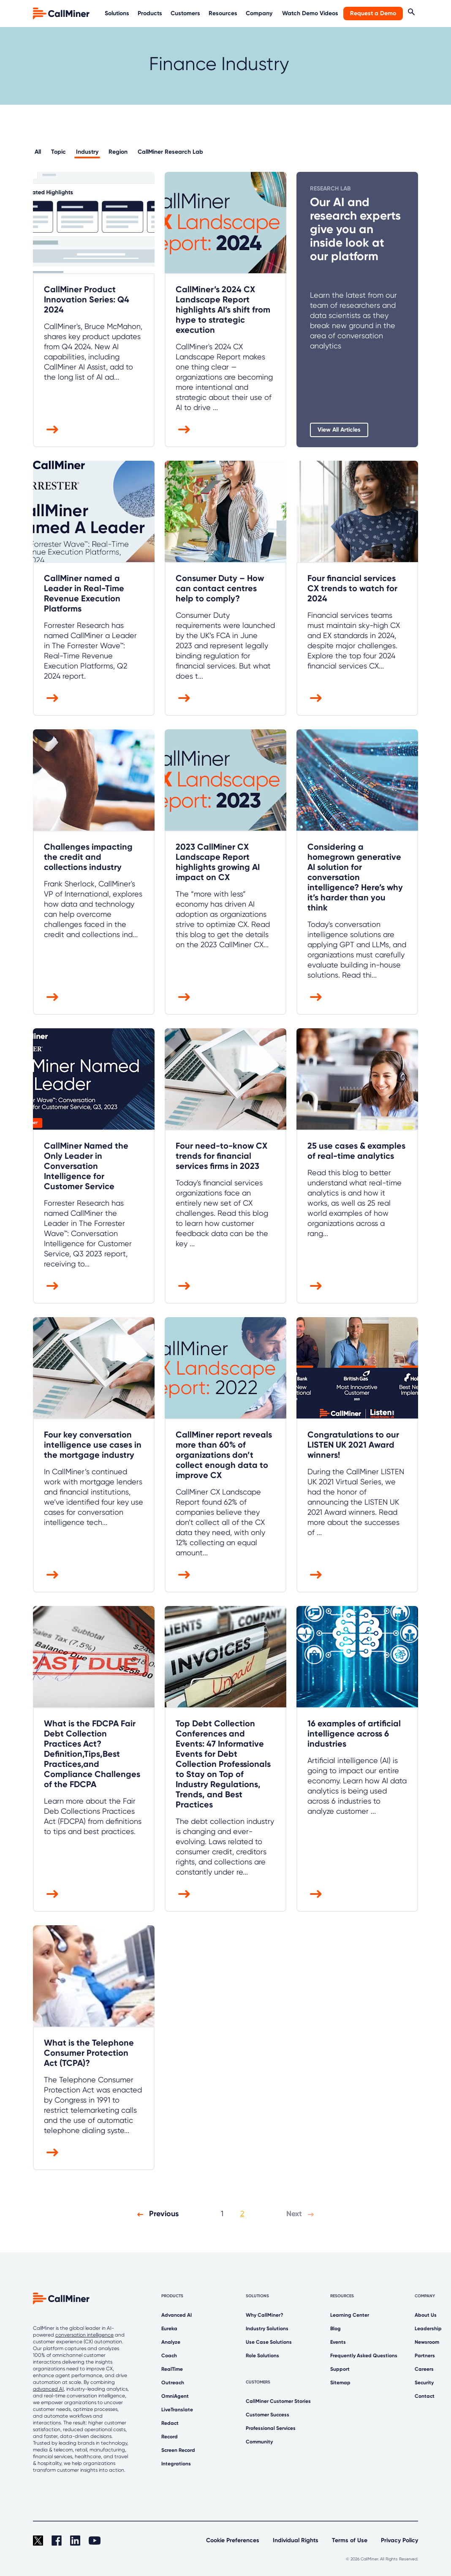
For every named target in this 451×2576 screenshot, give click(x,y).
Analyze (170, 2342)
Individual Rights (295, 2540)
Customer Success (267, 2415)
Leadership (428, 2328)
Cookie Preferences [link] (232, 2540)
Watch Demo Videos (310, 13)
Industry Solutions (267, 2328)
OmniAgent (175, 2396)
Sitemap (340, 2383)
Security (424, 2383)
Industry (87, 151)
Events (338, 2342)
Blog (335, 2328)
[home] (62, 13)
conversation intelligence (84, 2335)
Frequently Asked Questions (363, 2356)
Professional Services (271, 2428)
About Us (426, 2315)
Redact (170, 2423)
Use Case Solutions (269, 2342)
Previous (156, 2213)
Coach (169, 2356)
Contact (425, 2396)
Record (169, 2437)
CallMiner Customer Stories (278, 2401)
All (38, 151)
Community (259, 2442)
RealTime (172, 2369)
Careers (424, 2369)
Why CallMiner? (264, 2315)
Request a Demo (373, 13)
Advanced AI (176, 2315)
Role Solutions (262, 2356)
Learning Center (349, 2315)
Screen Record (178, 2450)
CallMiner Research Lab (170, 151)
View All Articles (339, 429)
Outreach (172, 2383)
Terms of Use (349, 2540)
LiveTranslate (177, 2410)
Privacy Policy (399, 2540)
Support (340, 2369)
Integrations (176, 2464)
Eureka (169, 2328)
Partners (425, 2356)
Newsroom (427, 2342)
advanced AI (48, 2389)
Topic (58, 151)
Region (118, 151)
